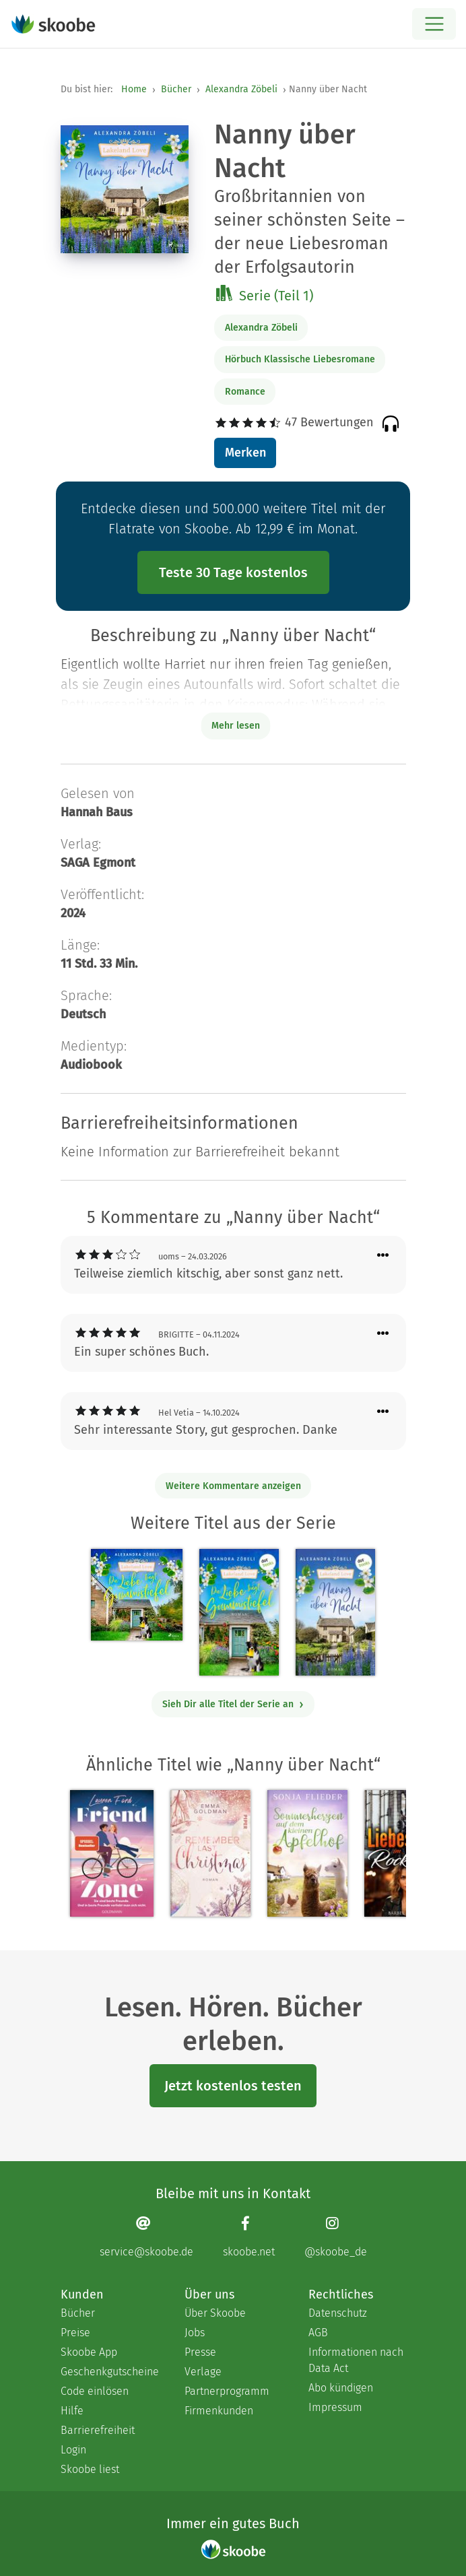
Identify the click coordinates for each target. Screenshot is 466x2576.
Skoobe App (89, 2352)
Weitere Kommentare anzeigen (233, 1486)
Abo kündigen (340, 2387)
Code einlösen (95, 2391)
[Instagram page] (335, 2237)
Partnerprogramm (227, 2391)
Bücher (176, 89)
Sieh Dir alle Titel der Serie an (233, 1704)
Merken (245, 452)
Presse (200, 2352)
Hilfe (72, 2410)
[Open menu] (434, 24)
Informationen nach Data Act (355, 2360)
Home (134, 89)
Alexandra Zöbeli (241, 89)
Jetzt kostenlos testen (233, 2086)
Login (73, 2449)
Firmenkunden (219, 2410)
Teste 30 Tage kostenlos (233, 572)
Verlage (203, 2371)
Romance (245, 391)
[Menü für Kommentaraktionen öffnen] (383, 1256)
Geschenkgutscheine (109, 2371)
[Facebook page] (248, 2237)
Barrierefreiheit (98, 2430)
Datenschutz (337, 2313)
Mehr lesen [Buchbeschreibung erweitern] (235, 725)
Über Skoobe (215, 2313)
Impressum (335, 2407)
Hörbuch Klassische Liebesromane (300, 359)
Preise (75, 2332)
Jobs (195, 2332)
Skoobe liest (90, 2469)
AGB (318, 2332)
